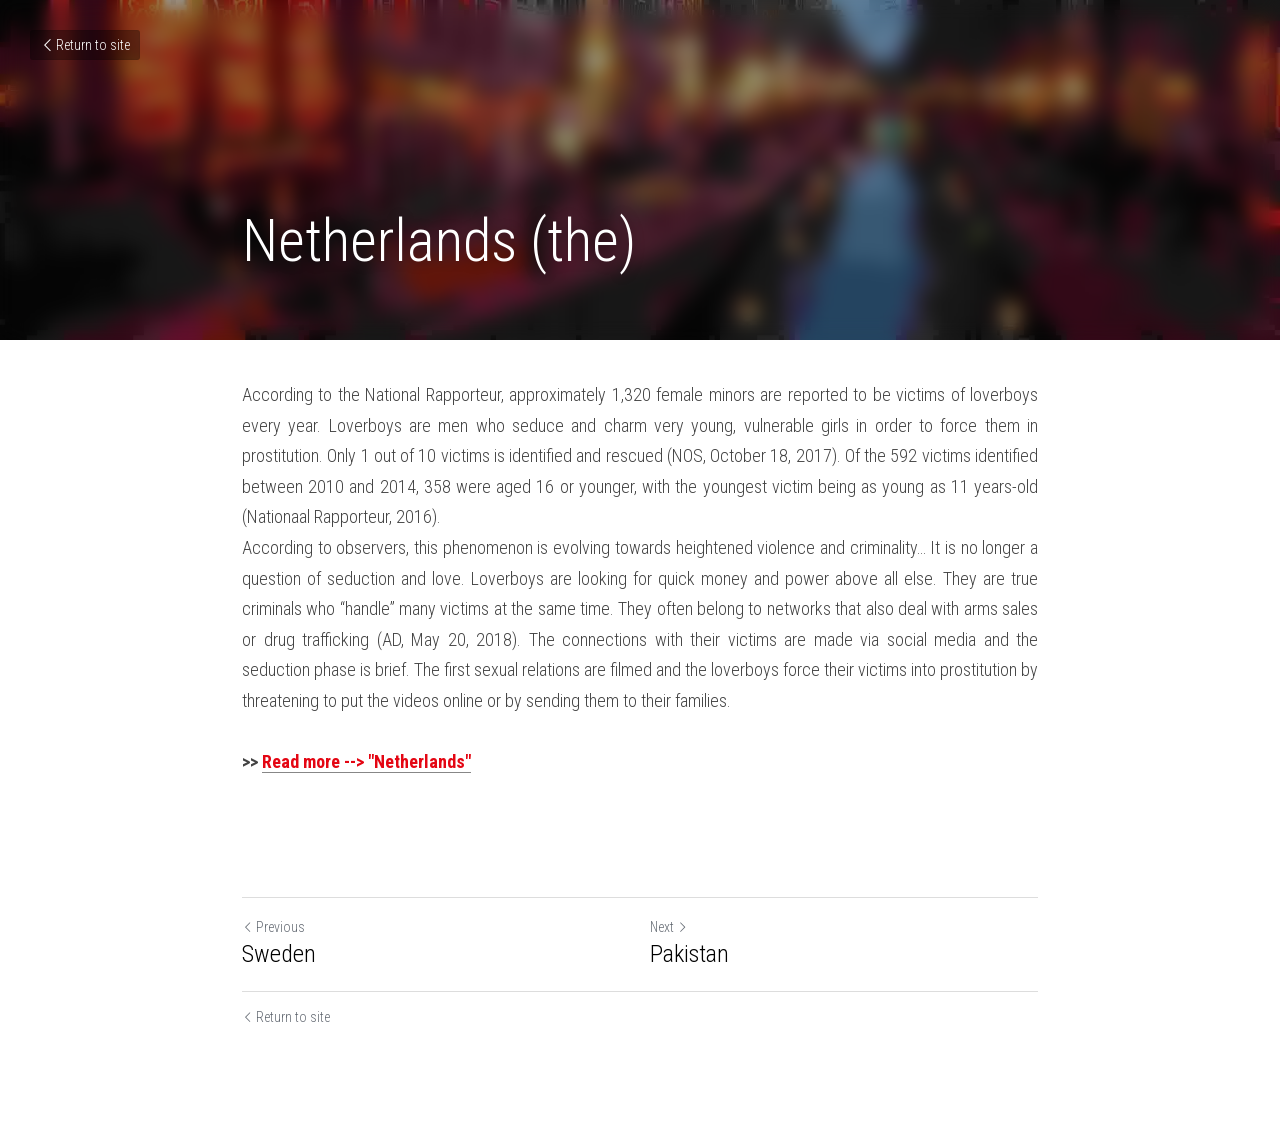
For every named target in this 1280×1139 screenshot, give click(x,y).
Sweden (279, 954)
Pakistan (689, 954)
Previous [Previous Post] (273, 927)
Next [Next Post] (669, 927)
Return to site (85, 45)
